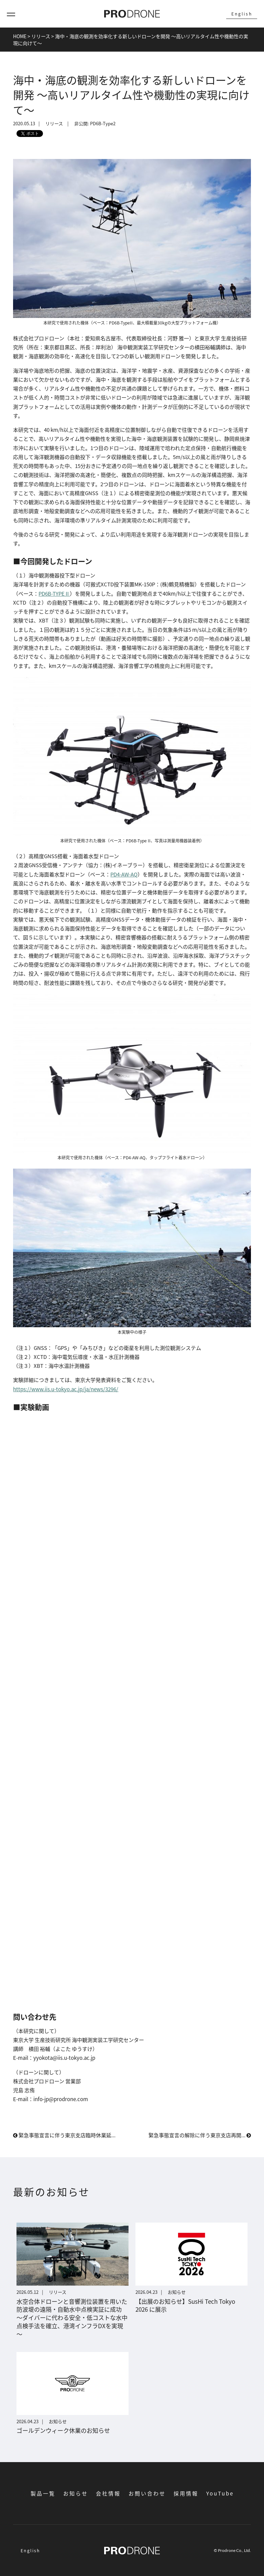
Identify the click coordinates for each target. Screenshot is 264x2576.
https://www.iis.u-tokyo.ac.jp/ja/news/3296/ (65, 1389)
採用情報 (186, 2493)
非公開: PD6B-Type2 (95, 123)
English (241, 14)
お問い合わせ (147, 2493)
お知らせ (75, 2493)
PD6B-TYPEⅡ (54, 593)
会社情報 (108, 2493)
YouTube (220, 2493)
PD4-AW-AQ (124, 874)
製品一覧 (43, 2493)
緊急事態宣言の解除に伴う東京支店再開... (199, 2135)
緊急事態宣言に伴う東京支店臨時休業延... (64, 2135)
